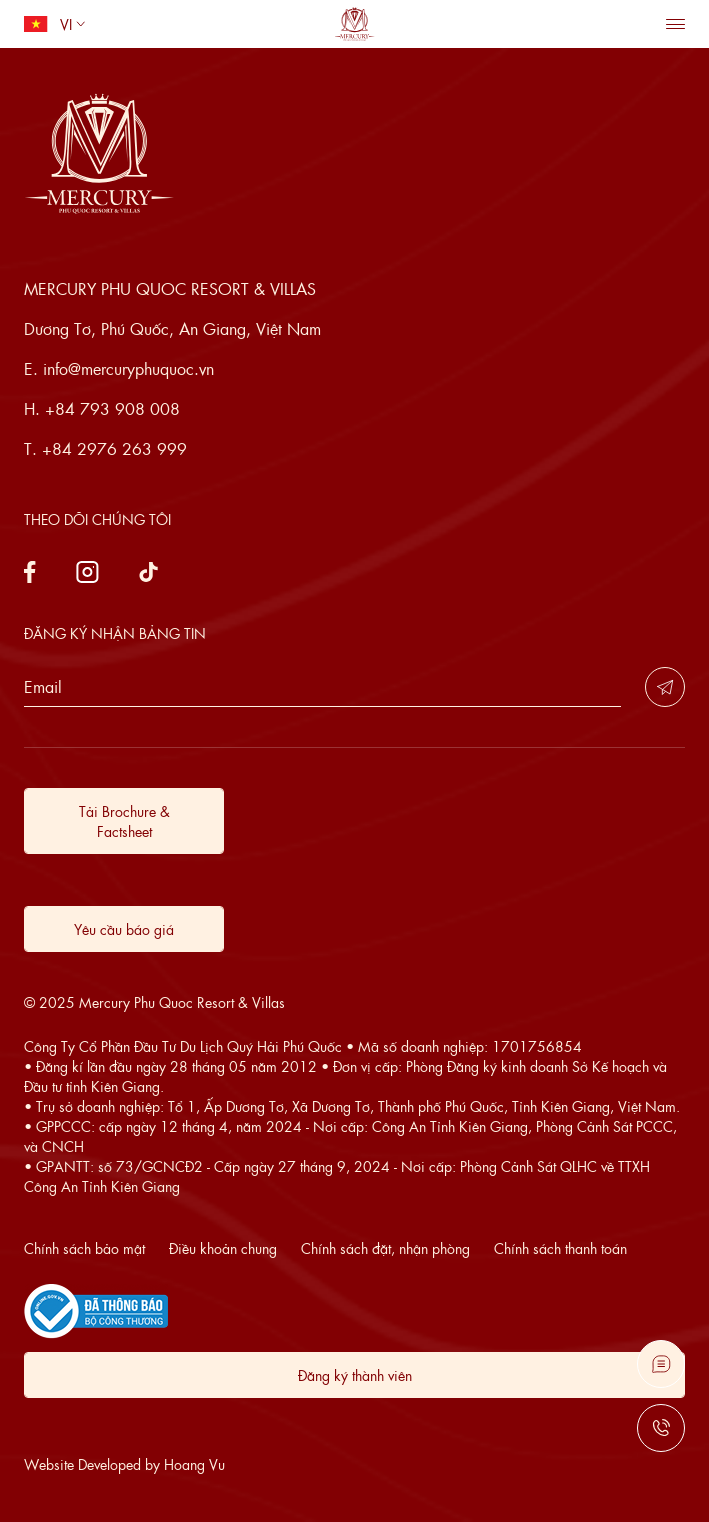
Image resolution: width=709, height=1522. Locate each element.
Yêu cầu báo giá (124, 929)
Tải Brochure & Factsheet (124, 821)
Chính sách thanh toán (560, 1248)
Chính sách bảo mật (84, 1248)
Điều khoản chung (223, 1248)
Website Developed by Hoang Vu (124, 1464)
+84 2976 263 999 (114, 448)
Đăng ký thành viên (355, 1375)
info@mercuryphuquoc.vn (128, 368)
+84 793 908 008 (112, 408)
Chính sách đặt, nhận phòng (385, 1248)
